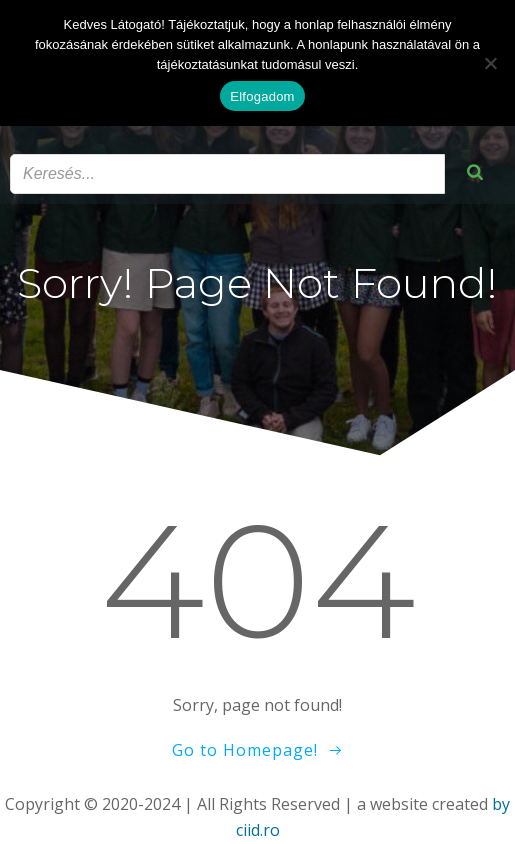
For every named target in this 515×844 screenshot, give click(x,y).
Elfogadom (262, 96)
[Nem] (490, 63)
